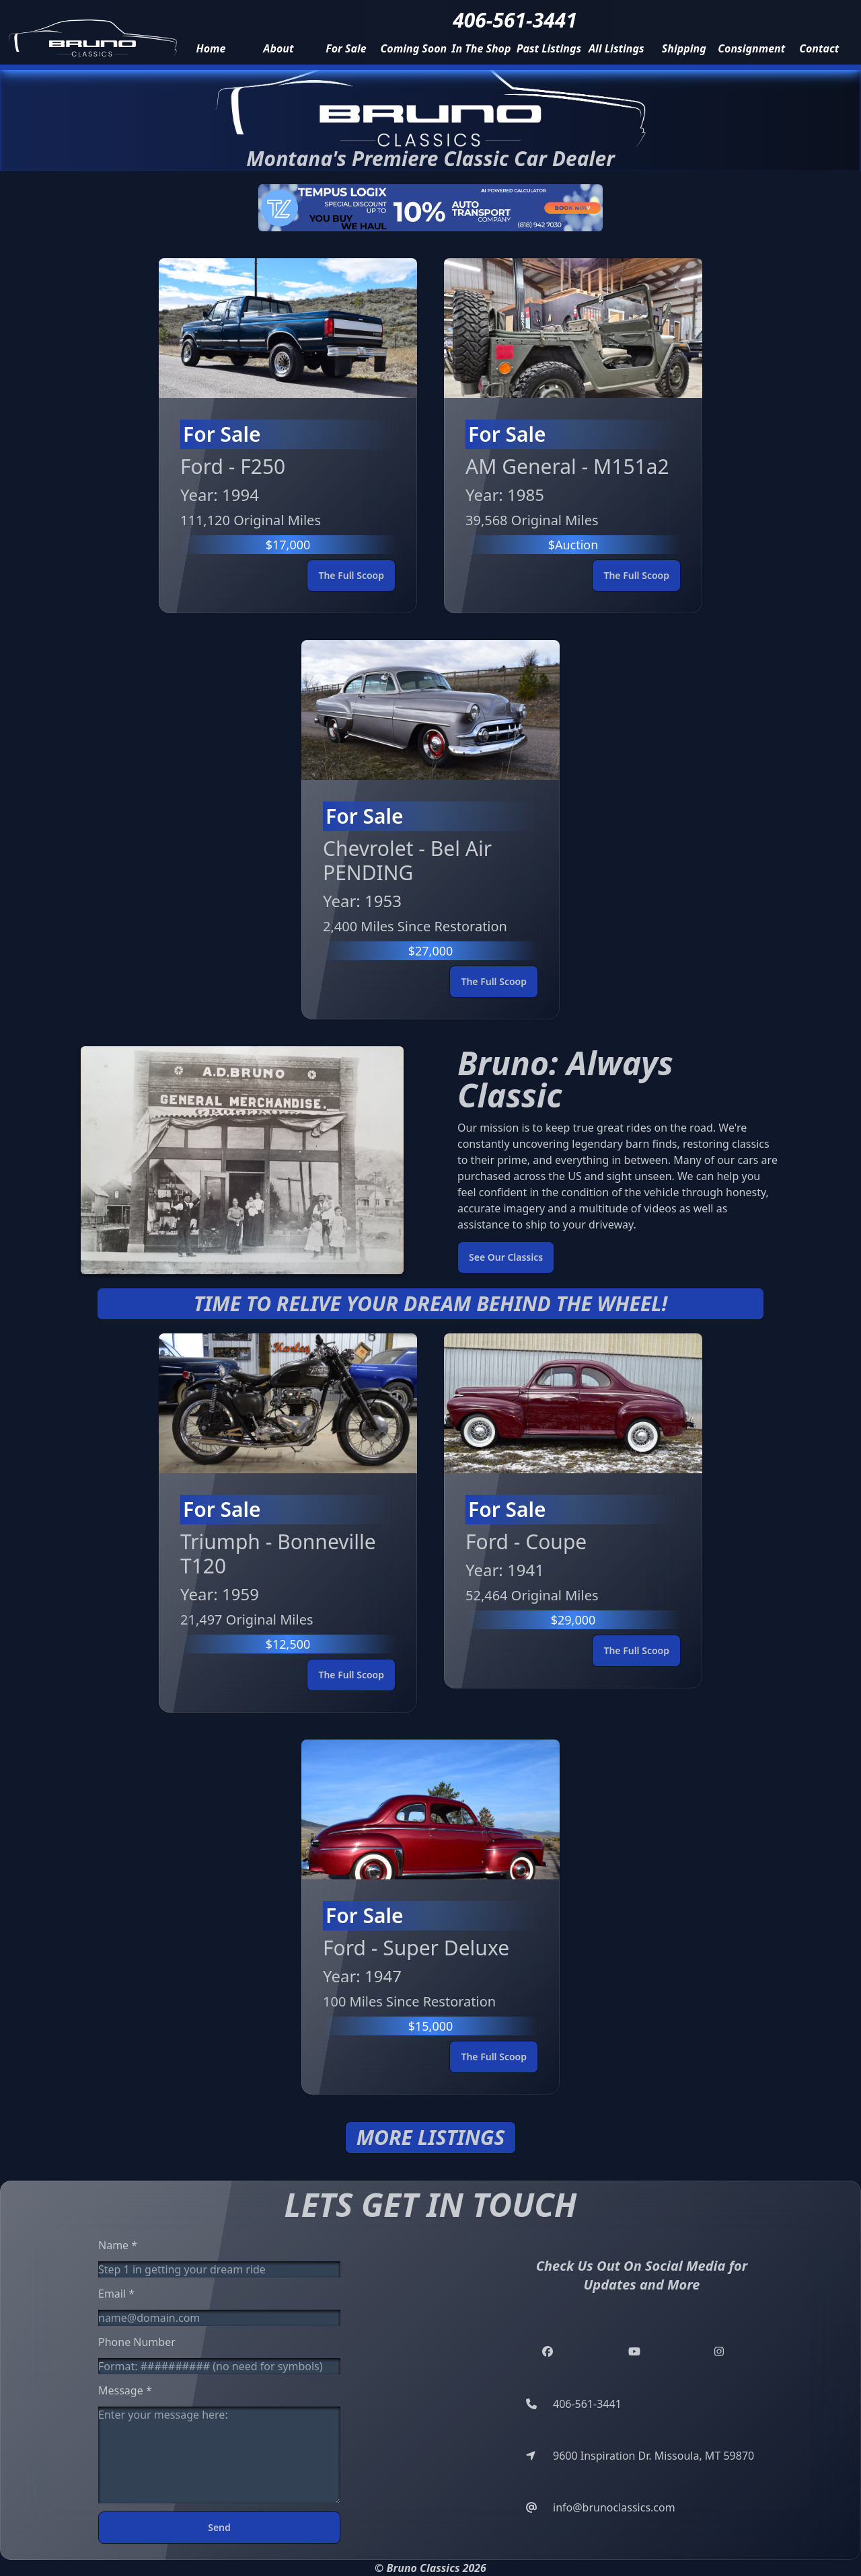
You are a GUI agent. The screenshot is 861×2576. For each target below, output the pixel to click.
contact (819, 48)
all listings (616, 48)
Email (116, 2293)
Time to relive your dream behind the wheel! (430, 1304)
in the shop (481, 48)
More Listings (431, 2137)
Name (117, 2245)
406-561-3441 (515, 20)
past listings (549, 48)
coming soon (414, 48)
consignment (751, 48)
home (210, 48)
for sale (346, 48)
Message (125, 2390)
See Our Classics (506, 1257)
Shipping (684, 48)
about (278, 48)
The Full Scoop (351, 575)
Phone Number (137, 2342)
